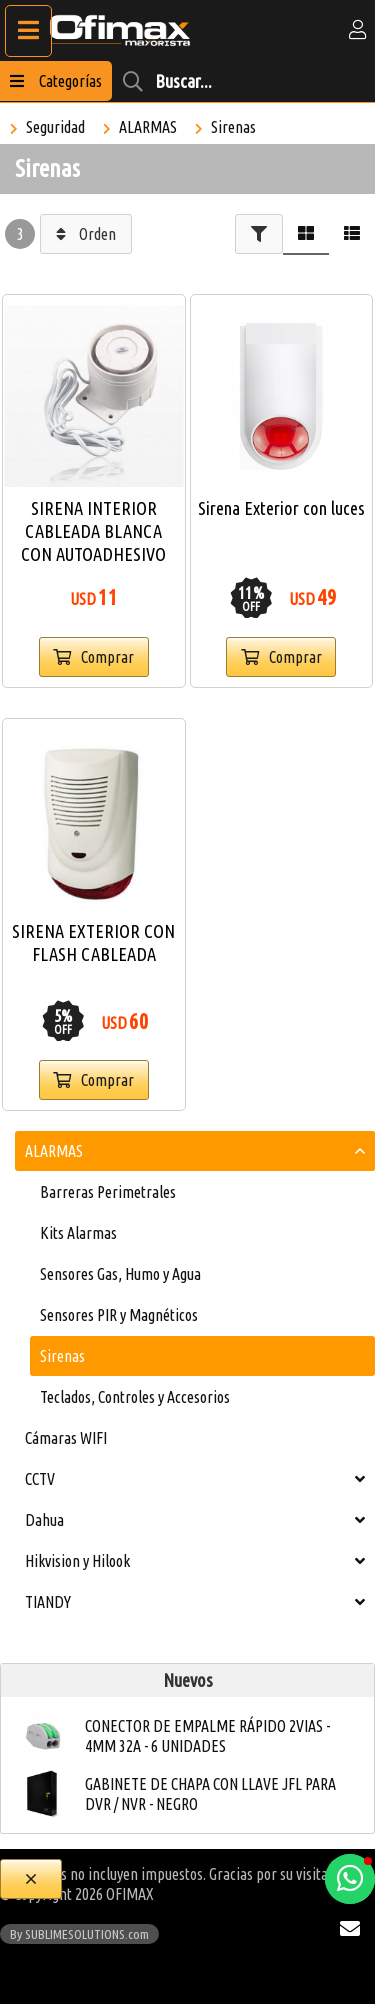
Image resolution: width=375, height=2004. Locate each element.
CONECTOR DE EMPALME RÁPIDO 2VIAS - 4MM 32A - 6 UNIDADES (207, 1736)
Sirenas (233, 127)
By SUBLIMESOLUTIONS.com (79, 1934)
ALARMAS (148, 127)
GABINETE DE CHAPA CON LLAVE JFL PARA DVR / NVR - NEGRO (210, 1794)
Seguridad (55, 127)
